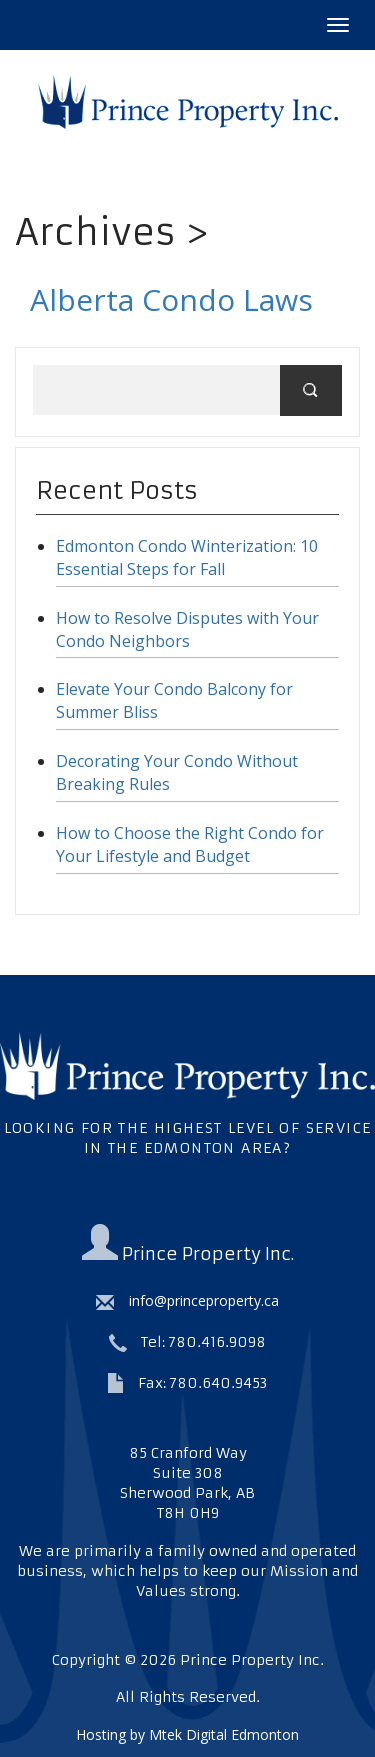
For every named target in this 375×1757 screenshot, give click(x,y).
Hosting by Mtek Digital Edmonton (187, 1734)
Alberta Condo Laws (171, 299)
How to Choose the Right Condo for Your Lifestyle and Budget (190, 844)
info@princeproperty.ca (187, 1300)
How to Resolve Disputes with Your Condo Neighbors (187, 629)
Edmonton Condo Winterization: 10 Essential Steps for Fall (187, 557)
